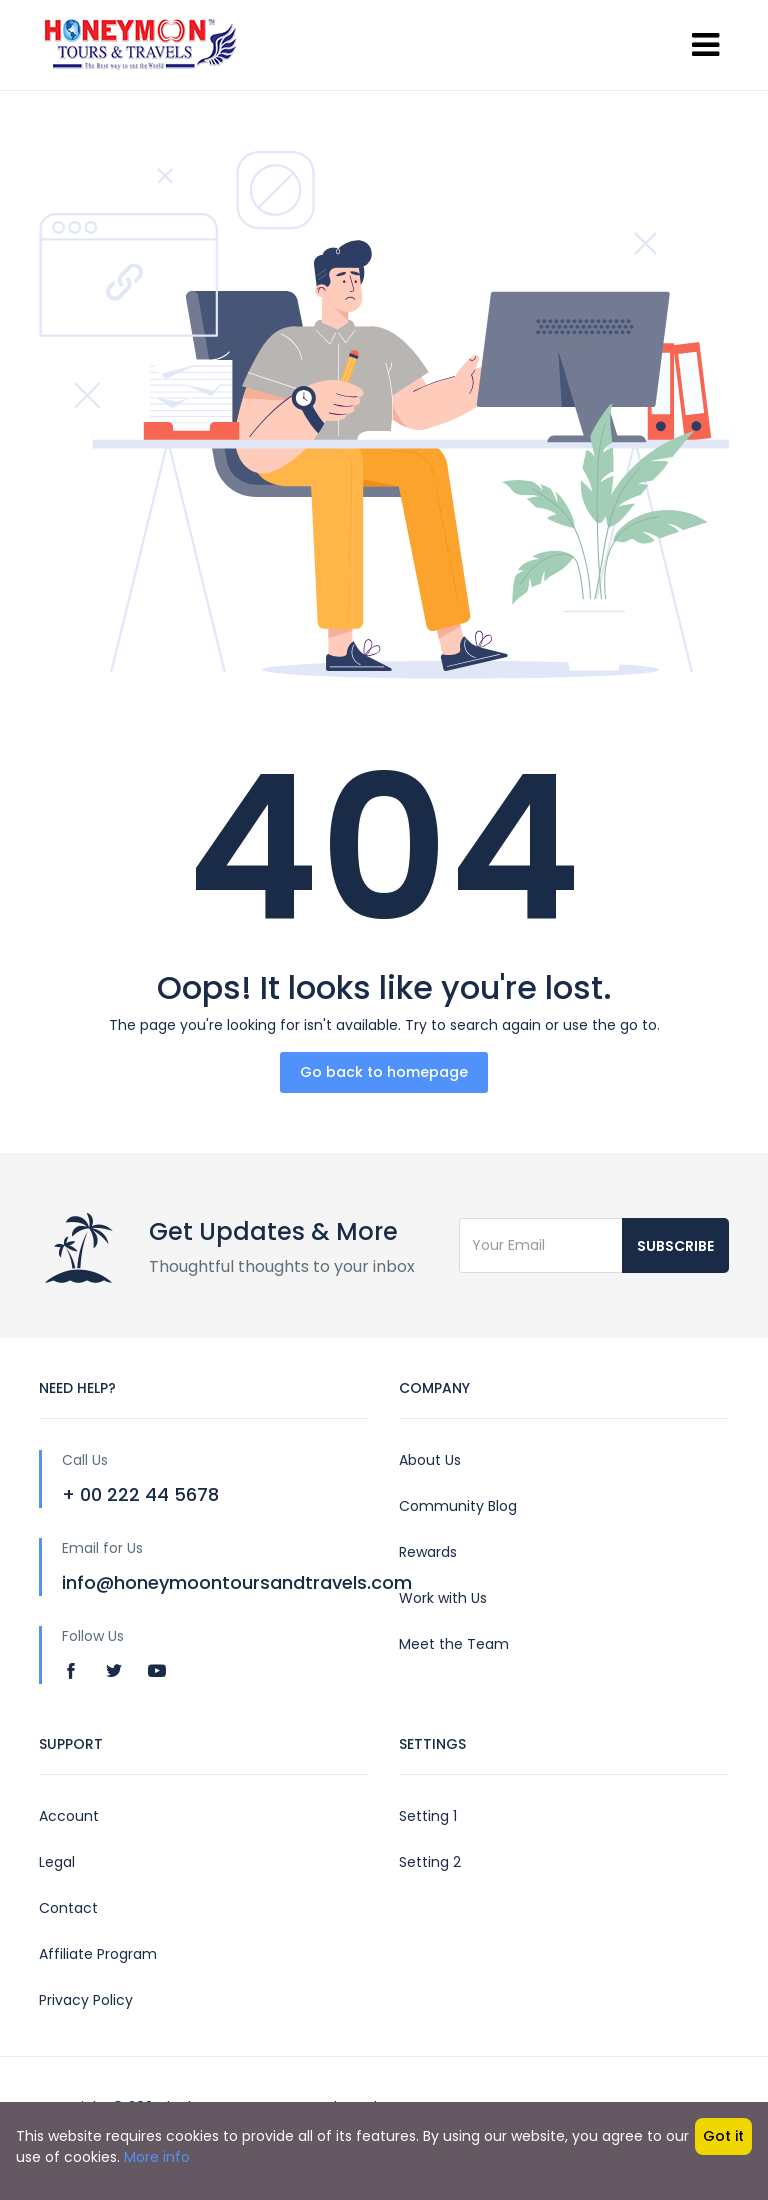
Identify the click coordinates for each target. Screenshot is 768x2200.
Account (69, 1816)
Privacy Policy (86, 2000)
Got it (723, 2136)
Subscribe (675, 1246)
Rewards (428, 1552)
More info (157, 2157)
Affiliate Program (98, 1954)
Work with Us (443, 1598)
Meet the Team (454, 1644)
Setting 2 (430, 1862)
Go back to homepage (384, 1072)
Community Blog (458, 1506)
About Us (430, 1460)
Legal (57, 1862)
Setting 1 (428, 1816)
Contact (68, 1908)
